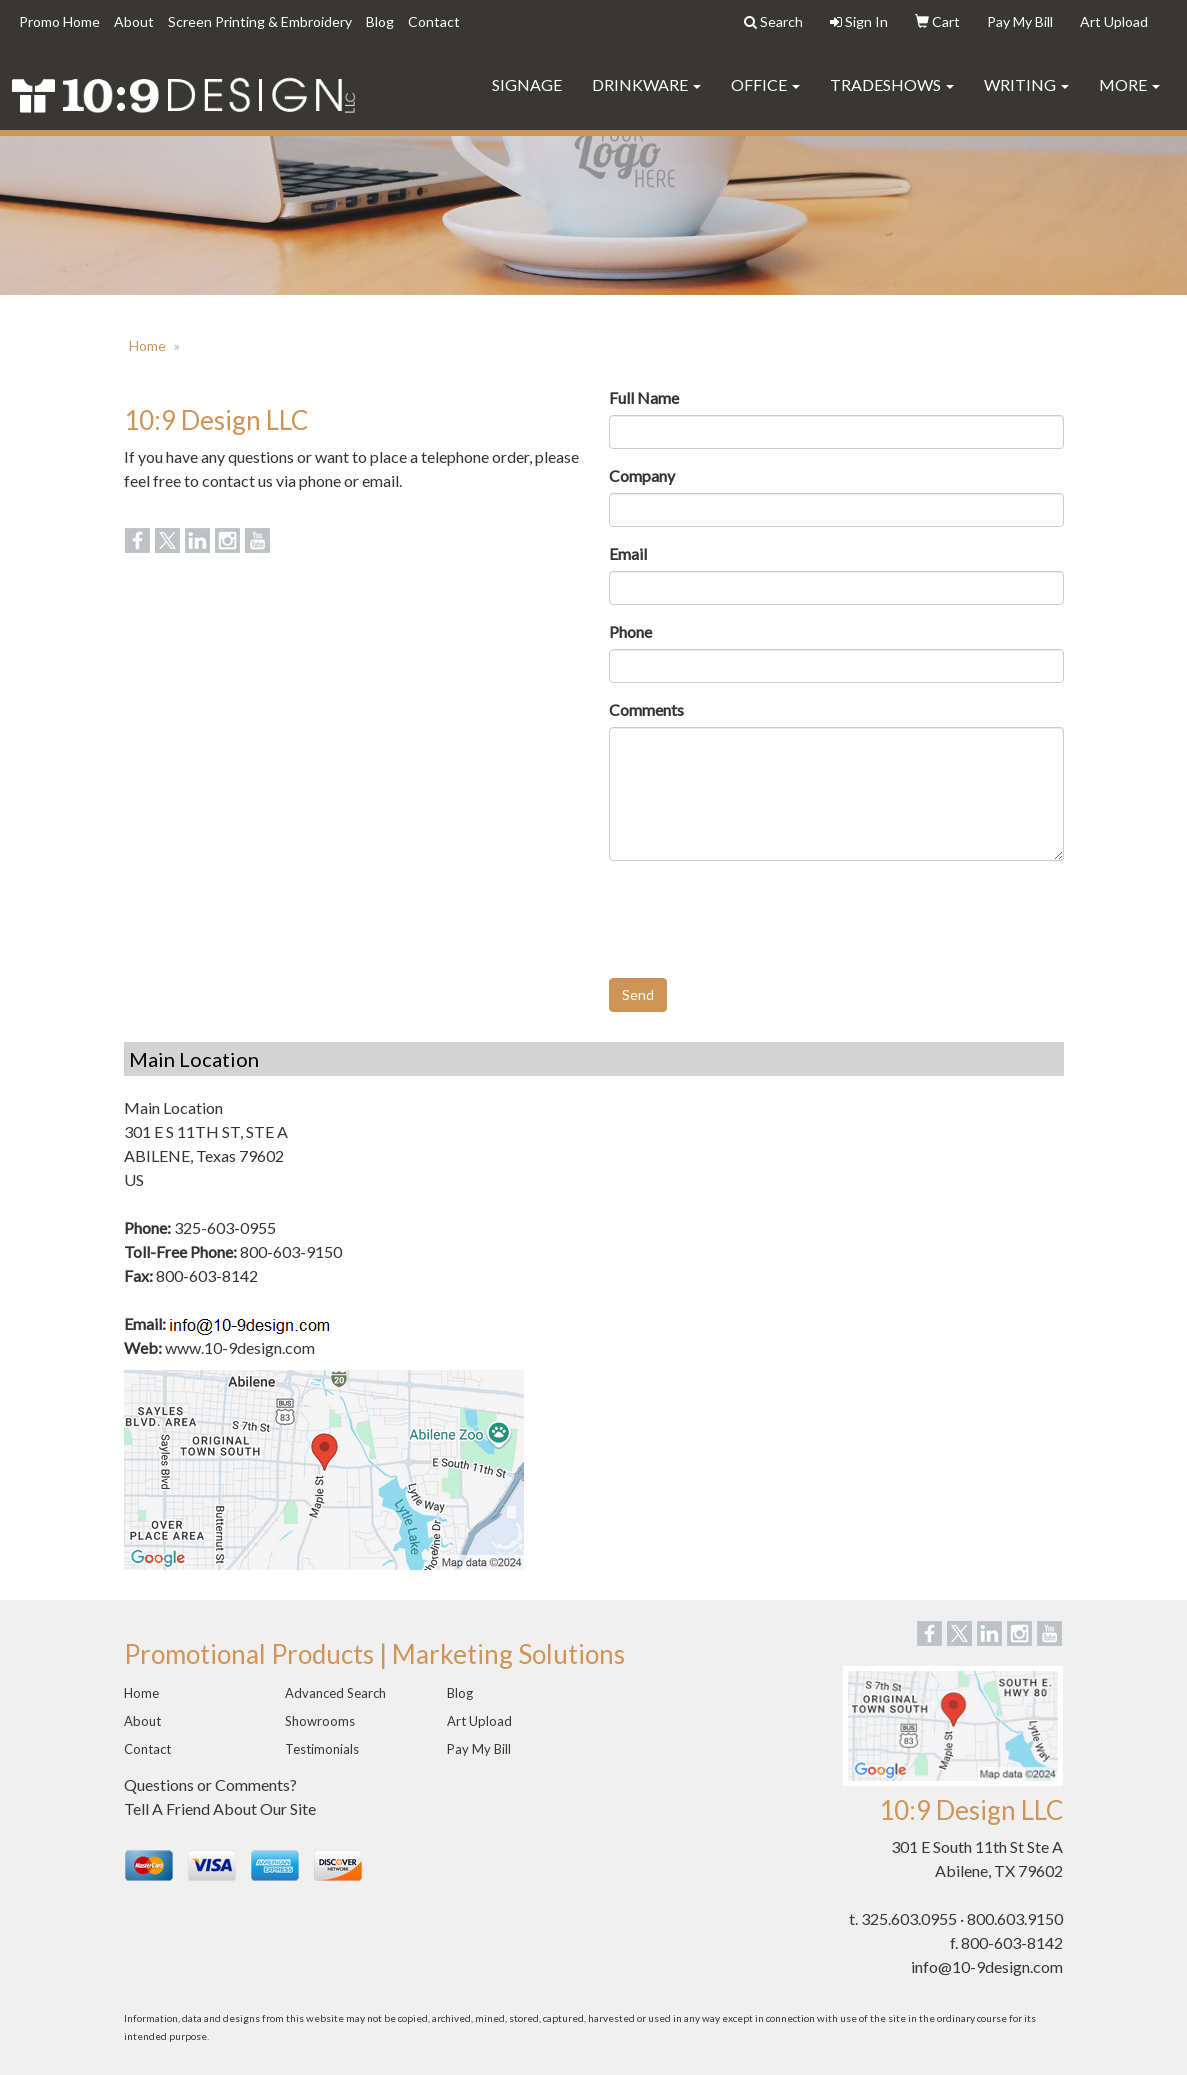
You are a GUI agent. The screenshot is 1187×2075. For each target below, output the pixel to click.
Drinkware (646, 84)
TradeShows (892, 84)
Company (642, 475)
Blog (380, 21)
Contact (434, 21)
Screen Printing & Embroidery (260, 21)
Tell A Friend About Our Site (220, 1808)
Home (147, 345)
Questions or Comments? (210, 1784)
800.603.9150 (1015, 1918)
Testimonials (322, 1749)
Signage (527, 84)
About (134, 21)
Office (765, 84)
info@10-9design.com (987, 1966)
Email (628, 553)
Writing (1026, 84)
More (1129, 84)
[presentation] (761, 915)
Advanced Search (335, 1693)
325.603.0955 (909, 1918)
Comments (646, 709)
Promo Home (59, 21)
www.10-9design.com (240, 1347)
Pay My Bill (479, 1749)
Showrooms (320, 1721)
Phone (630, 631)
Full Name (644, 397)
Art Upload (479, 1721)
